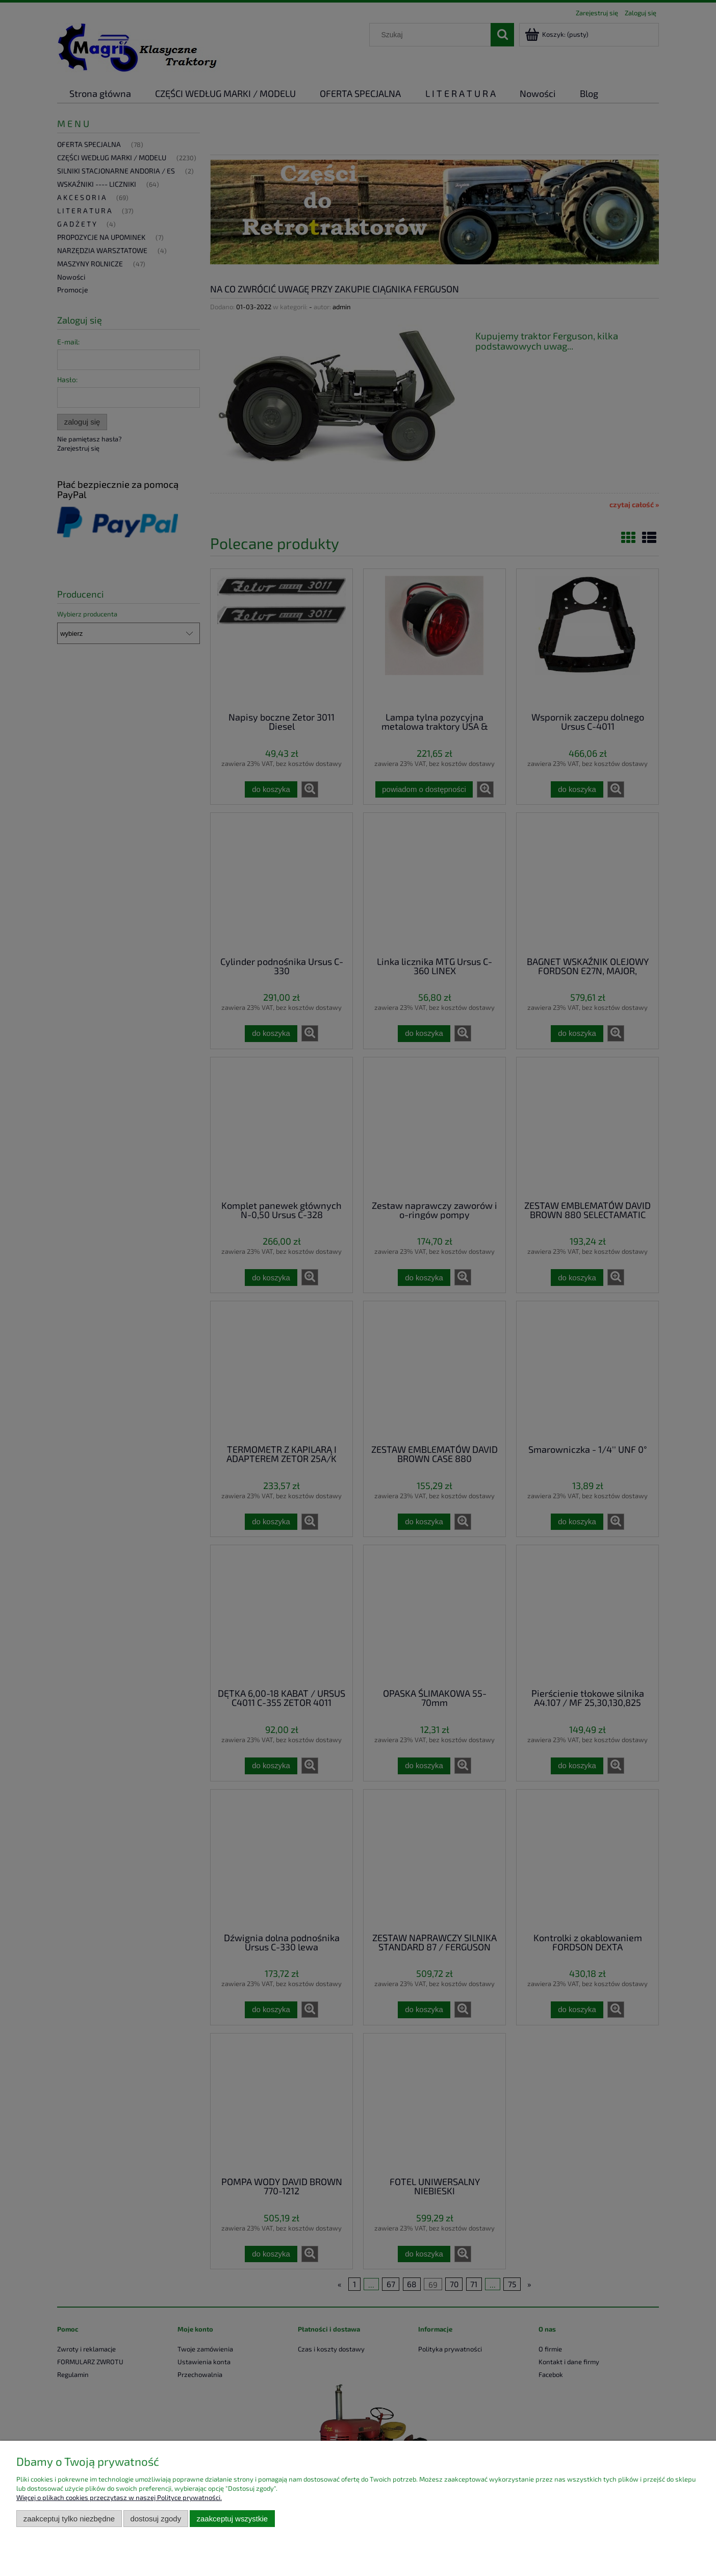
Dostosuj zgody (155, 2518)
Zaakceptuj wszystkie (232, 2518)
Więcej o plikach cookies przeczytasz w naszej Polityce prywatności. (119, 2497)
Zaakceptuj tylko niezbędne (69, 2518)
